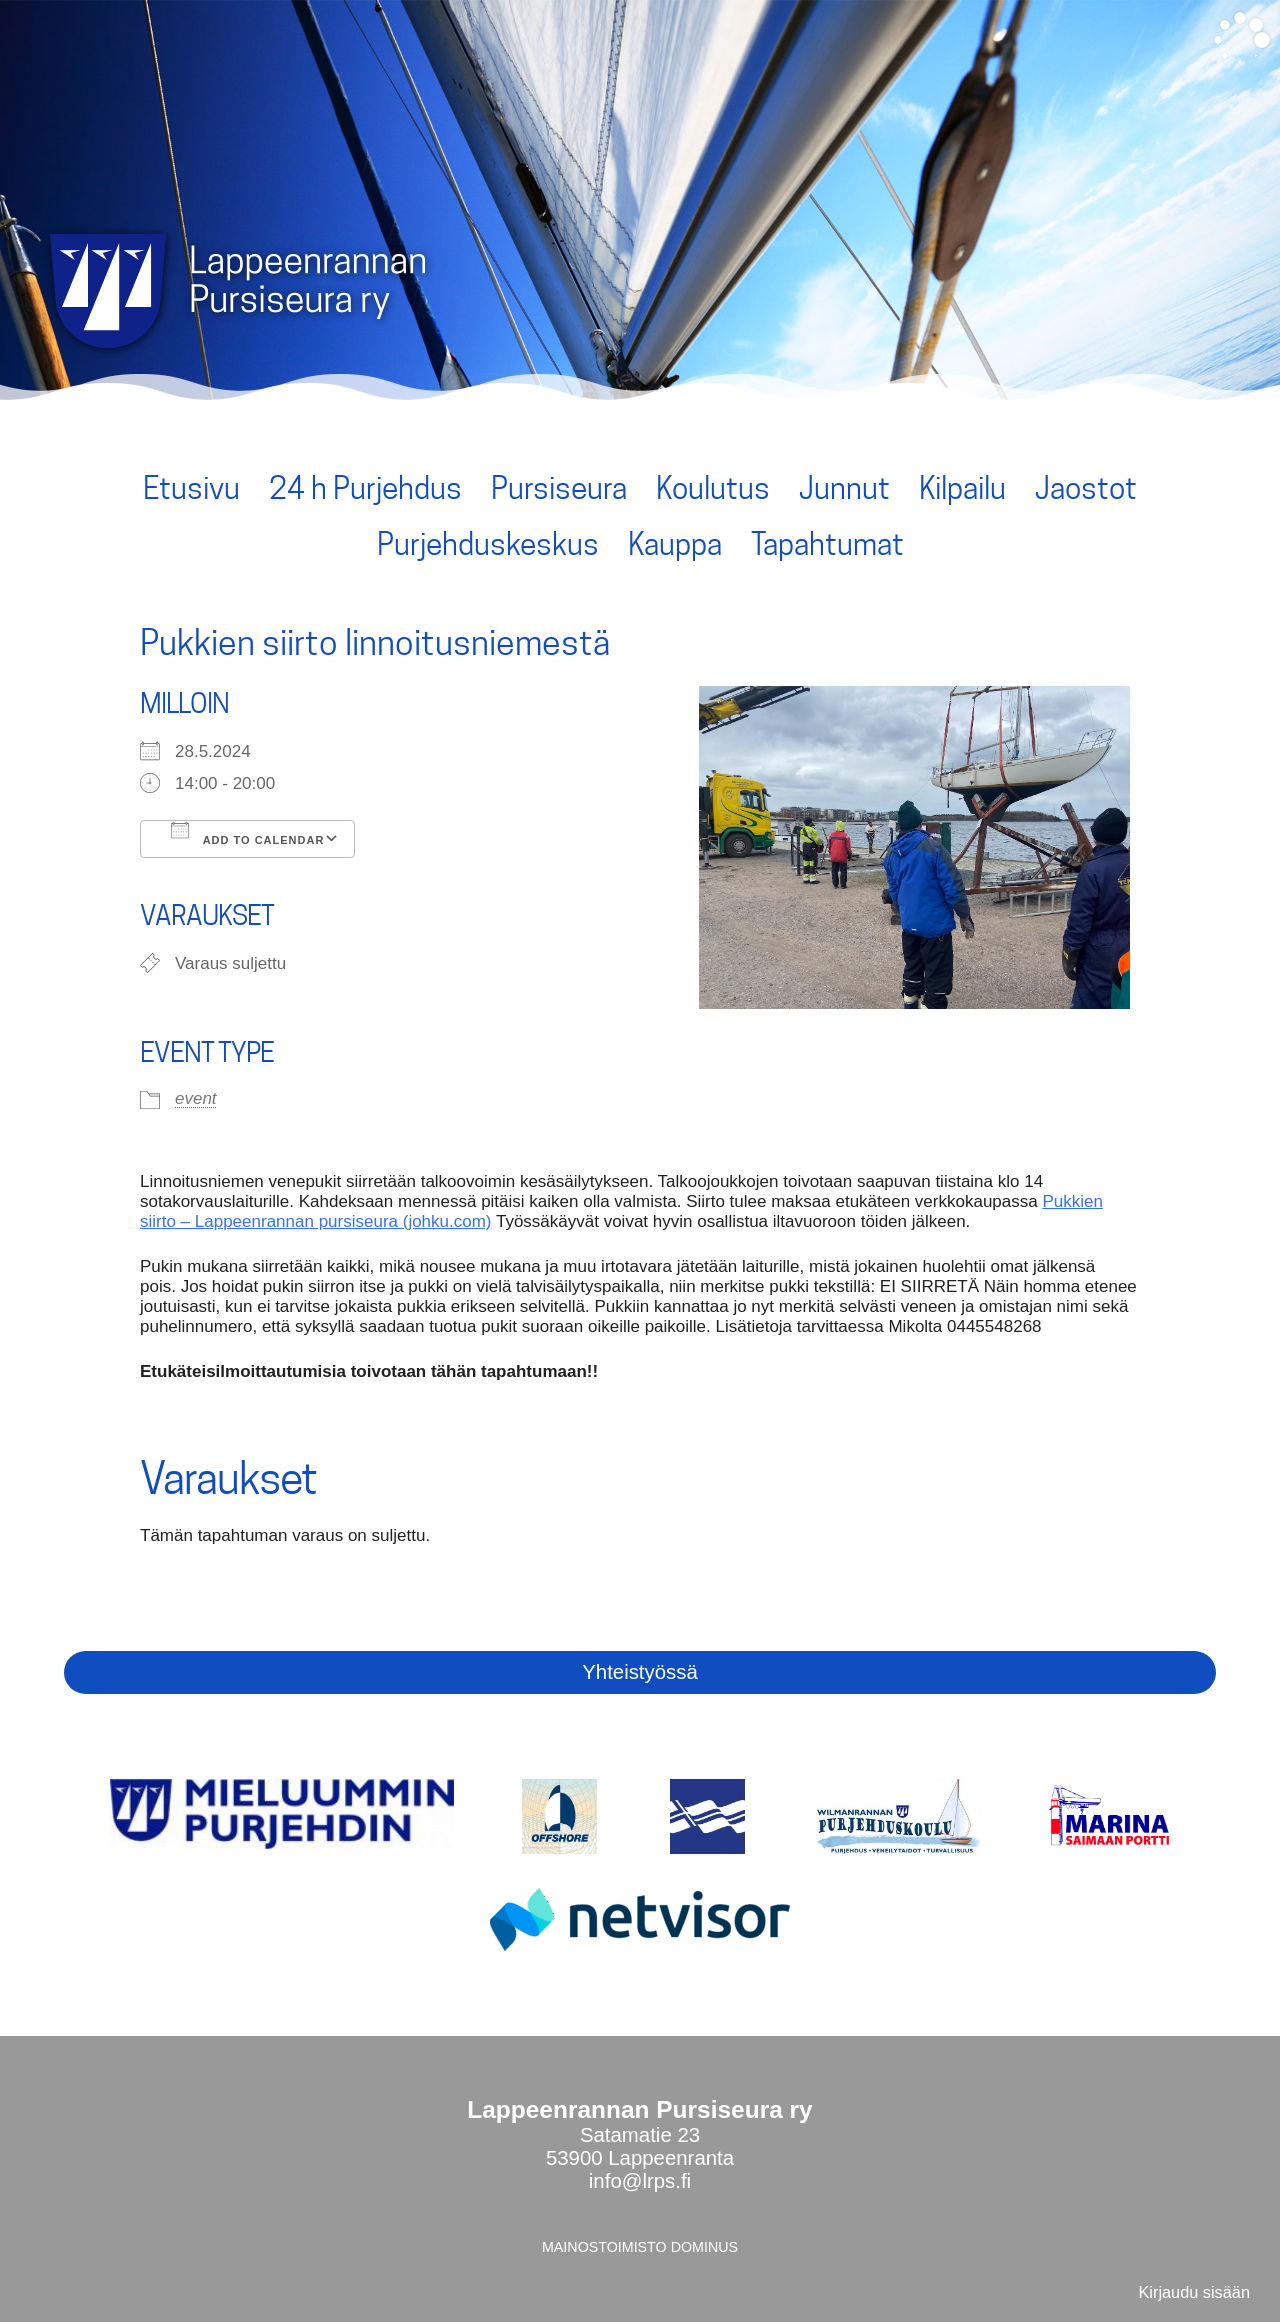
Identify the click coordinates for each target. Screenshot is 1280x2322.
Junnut (844, 488)
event (196, 1098)
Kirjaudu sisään (1194, 2292)
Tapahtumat (827, 544)
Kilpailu (962, 488)
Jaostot (1086, 488)
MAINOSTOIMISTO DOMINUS (640, 2247)
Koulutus (713, 488)
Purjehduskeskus (488, 544)
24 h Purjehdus (365, 488)
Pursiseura (559, 488)
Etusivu (191, 488)
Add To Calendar (247, 833)
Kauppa (675, 544)
